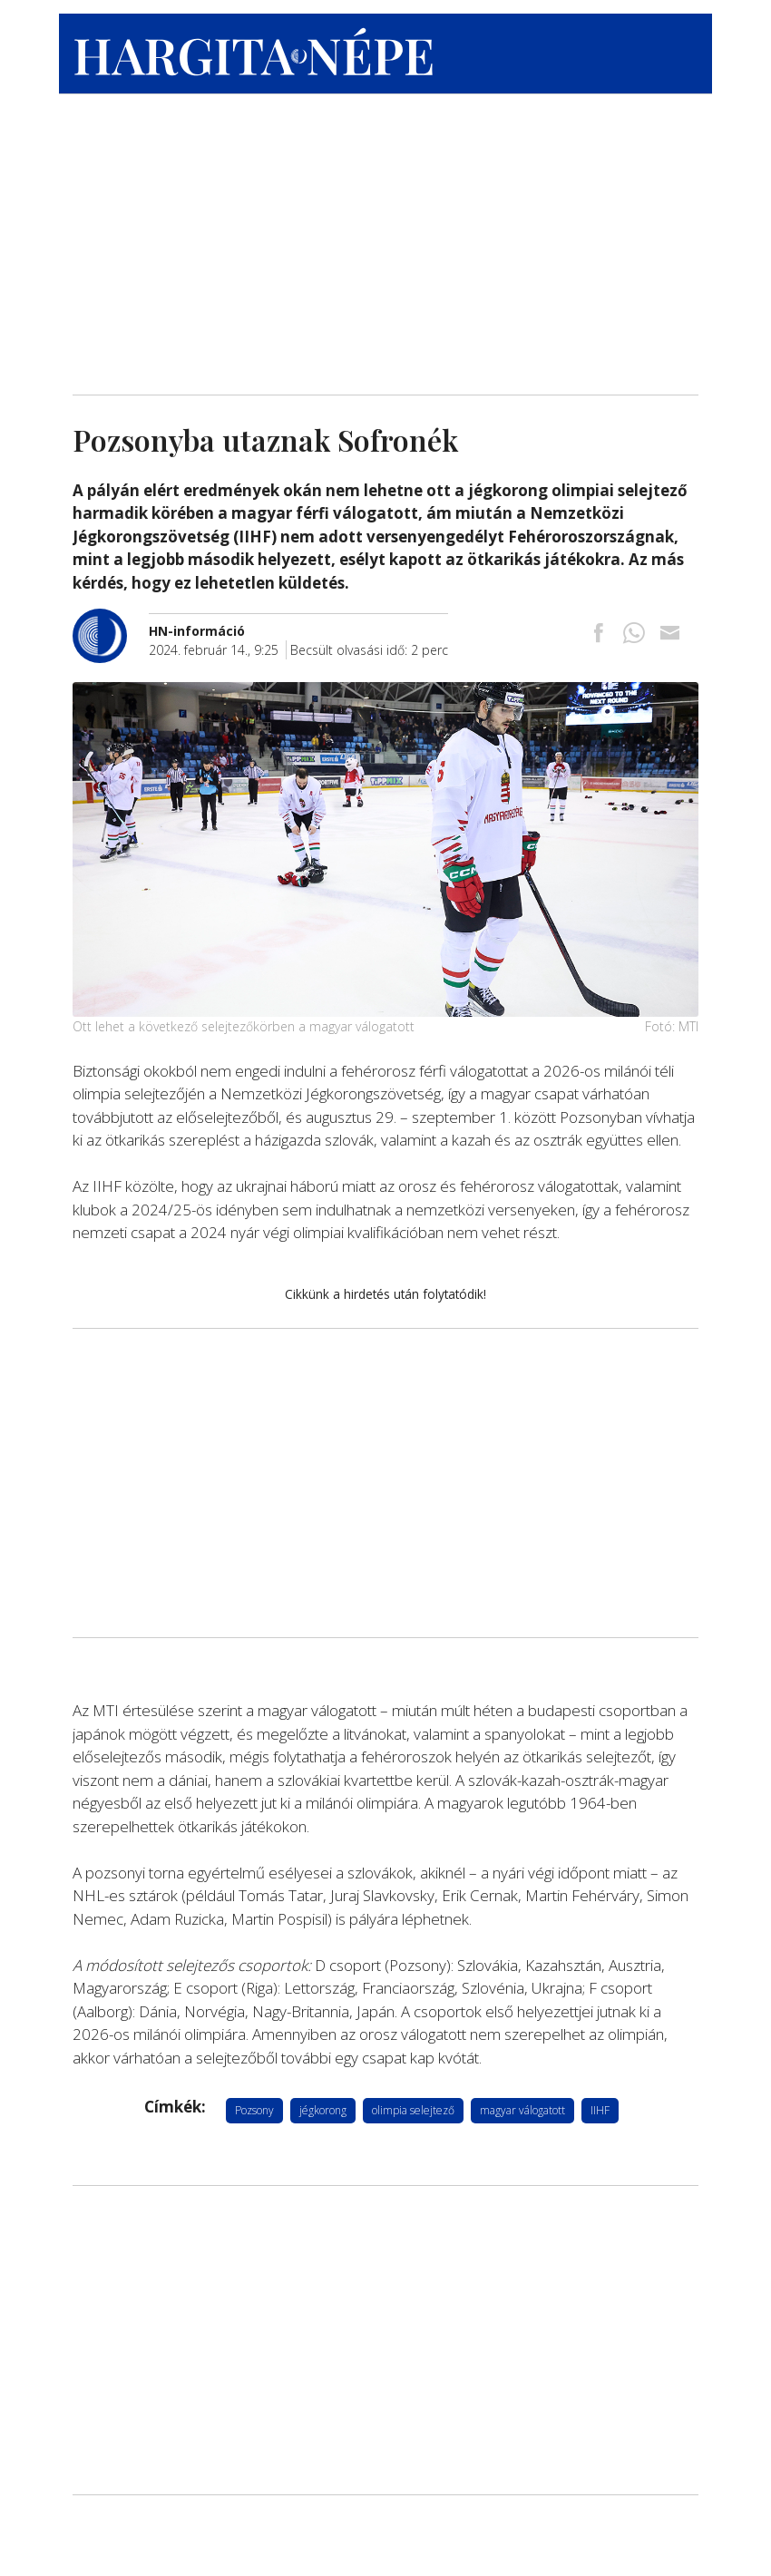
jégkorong (322, 2110)
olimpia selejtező (413, 2110)
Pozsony (254, 2110)
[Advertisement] (385, 240)
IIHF (600, 2110)
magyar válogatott (522, 2110)
